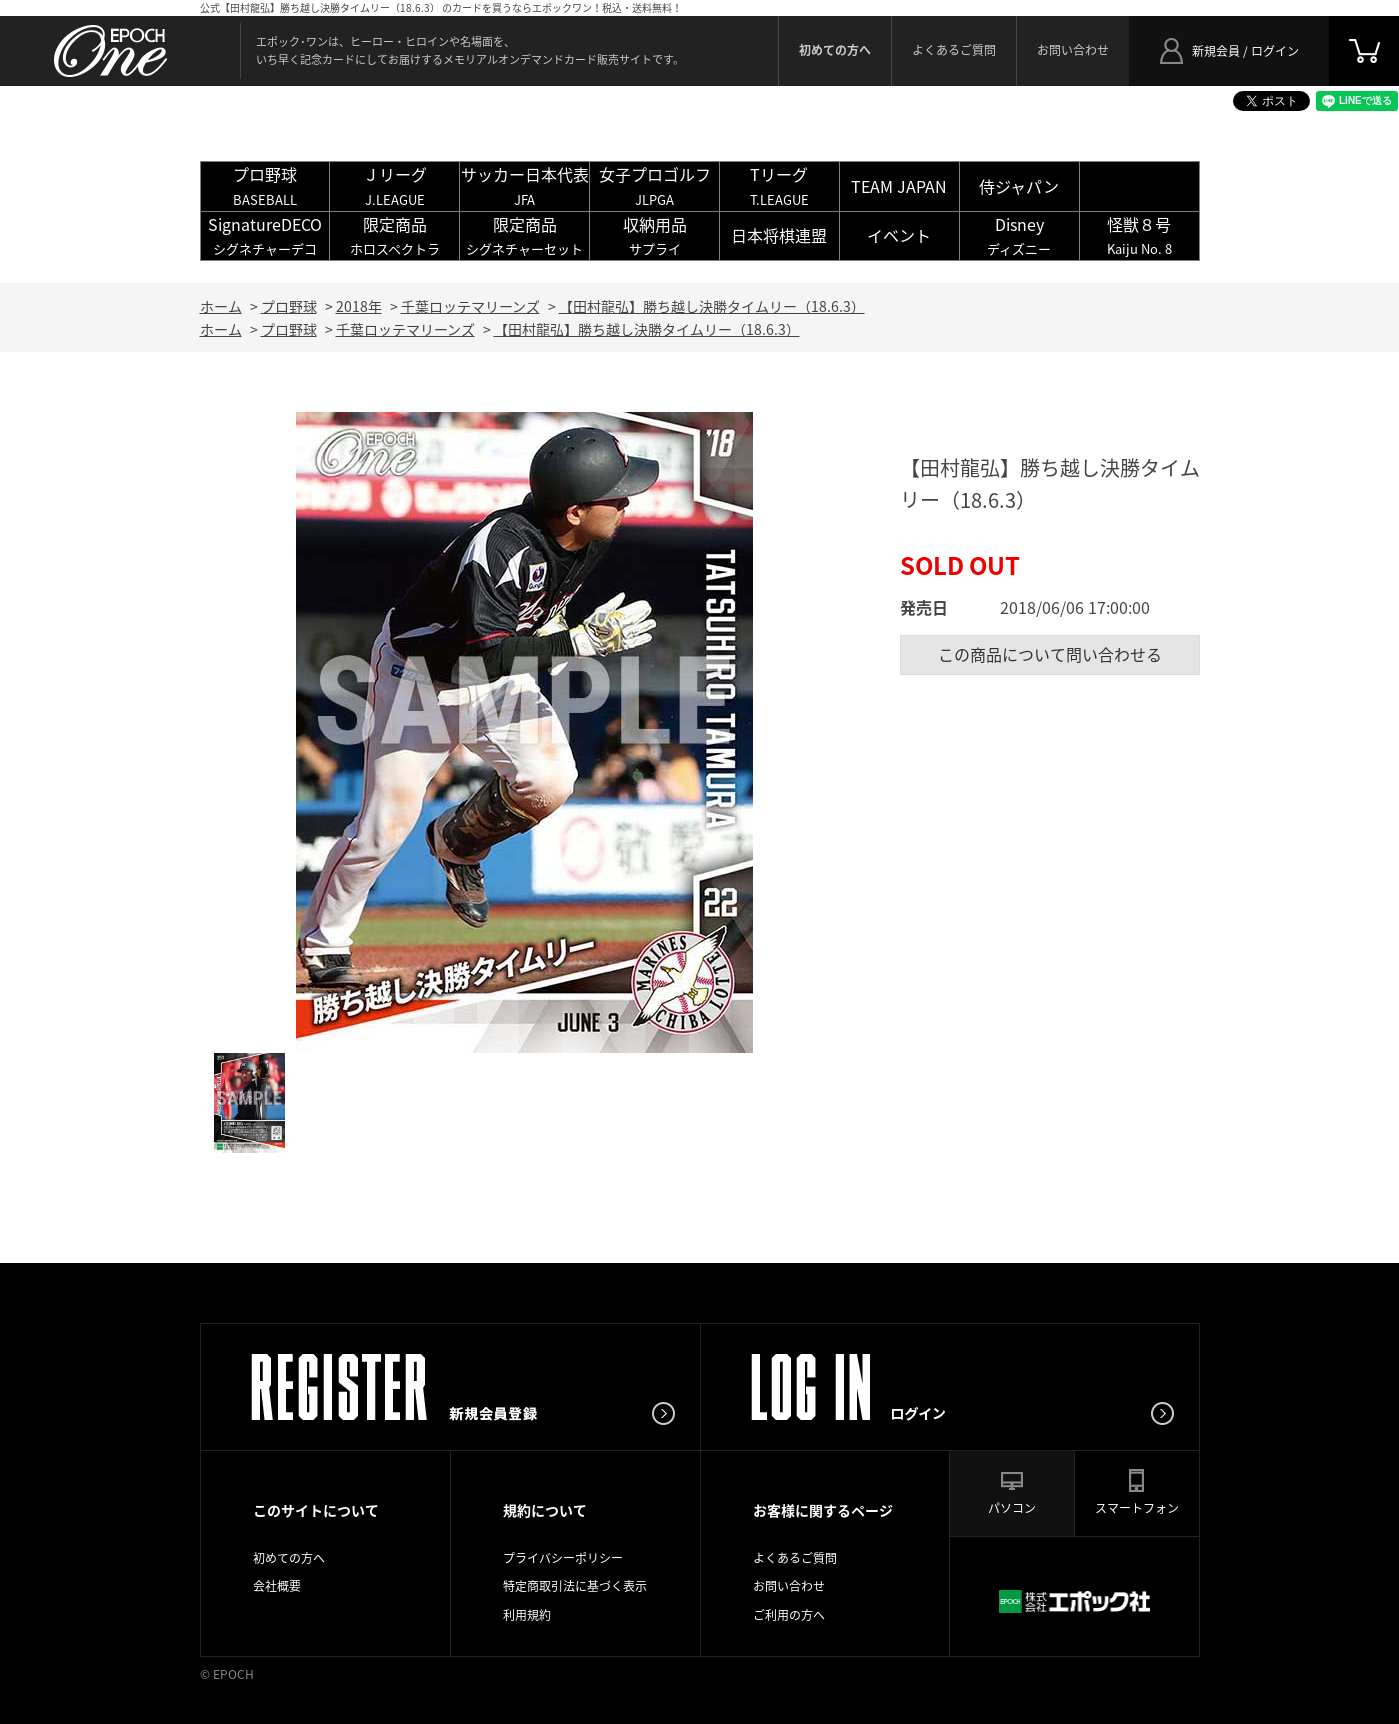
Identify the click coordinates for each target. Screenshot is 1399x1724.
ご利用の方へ (789, 1615)
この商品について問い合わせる (1050, 654)
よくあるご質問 (954, 50)
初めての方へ (289, 1558)
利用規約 (527, 1615)
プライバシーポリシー (563, 1558)
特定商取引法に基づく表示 (575, 1586)
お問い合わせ (1073, 50)
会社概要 (277, 1586)
